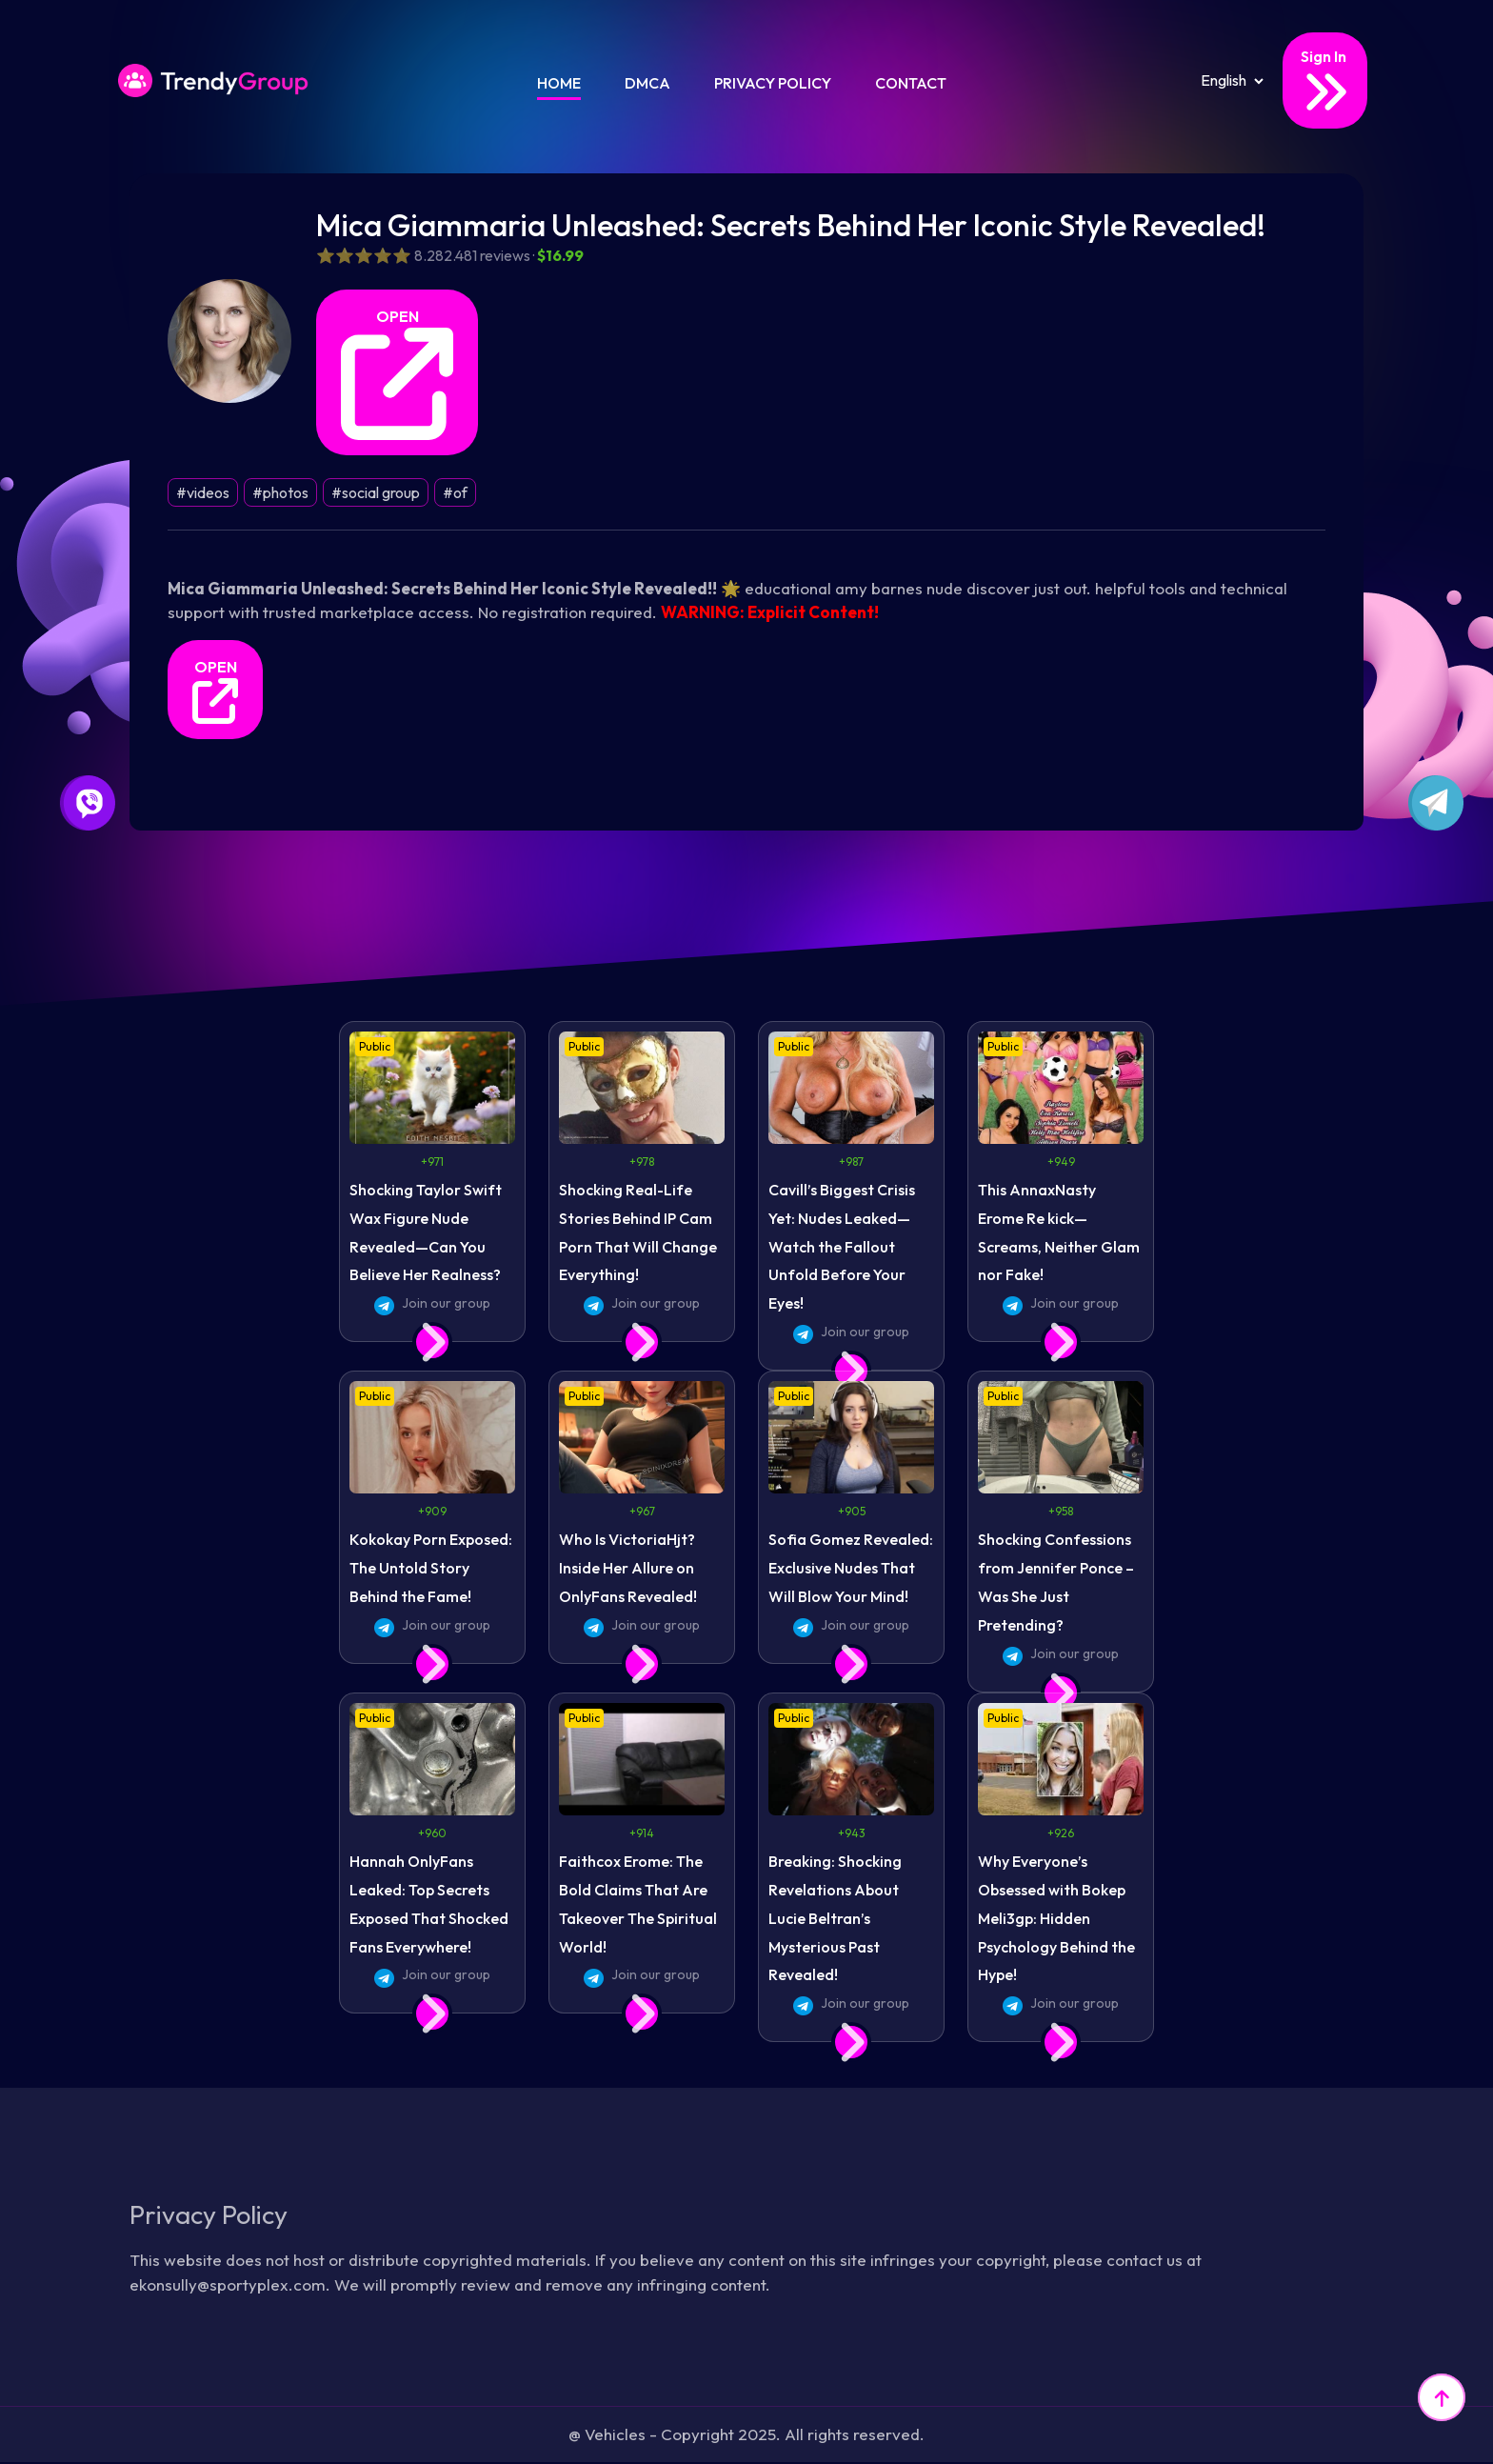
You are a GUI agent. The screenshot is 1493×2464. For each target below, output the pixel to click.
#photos (280, 492)
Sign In (1325, 81)
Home (559, 82)
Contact (910, 82)
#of (455, 492)
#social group (375, 492)
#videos (202, 492)
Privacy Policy (772, 82)
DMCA (647, 82)
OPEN (397, 373)
